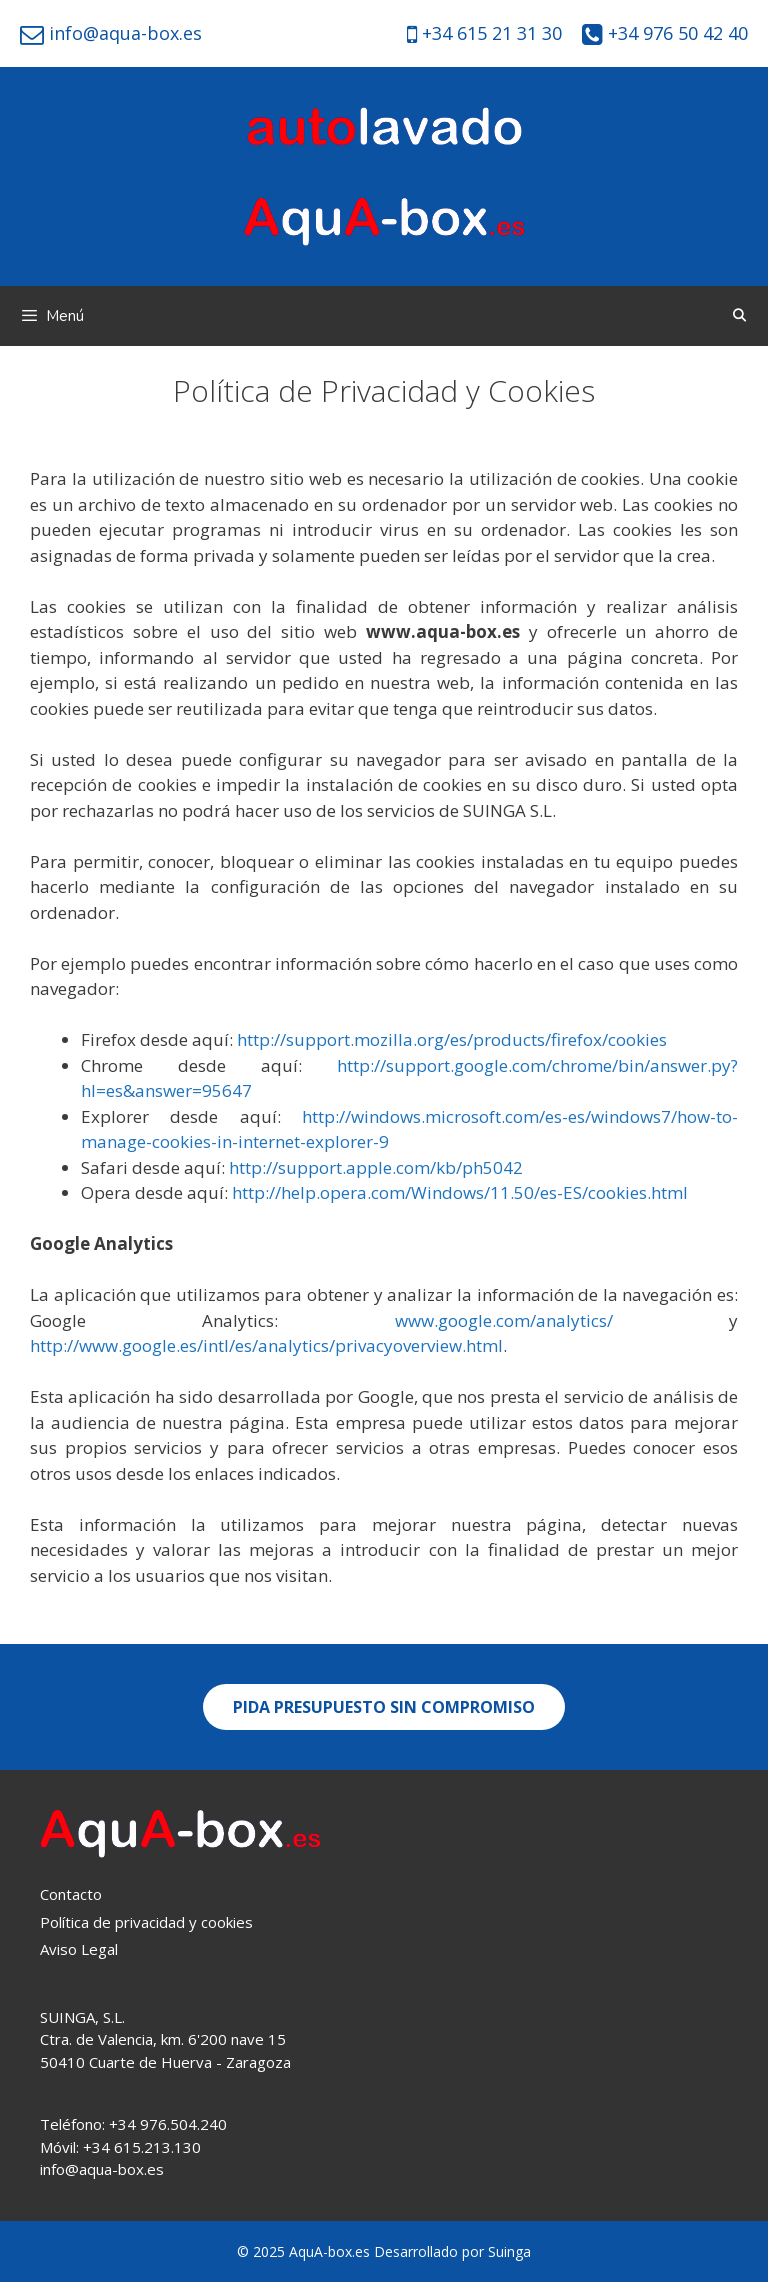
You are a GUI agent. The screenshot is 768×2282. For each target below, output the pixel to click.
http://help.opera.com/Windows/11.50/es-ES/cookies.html (460, 1192)
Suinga (509, 2251)
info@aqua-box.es (123, 33)
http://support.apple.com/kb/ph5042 (376, 1167)
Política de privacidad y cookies (146, 1922)
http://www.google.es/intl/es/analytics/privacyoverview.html (266, 1345)
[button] (384, 1707)
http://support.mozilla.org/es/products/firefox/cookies (452, 1039)
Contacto (71, 1894)
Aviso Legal (79, 1949)
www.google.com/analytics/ (504, 1320)
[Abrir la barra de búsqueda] (739, 316)
